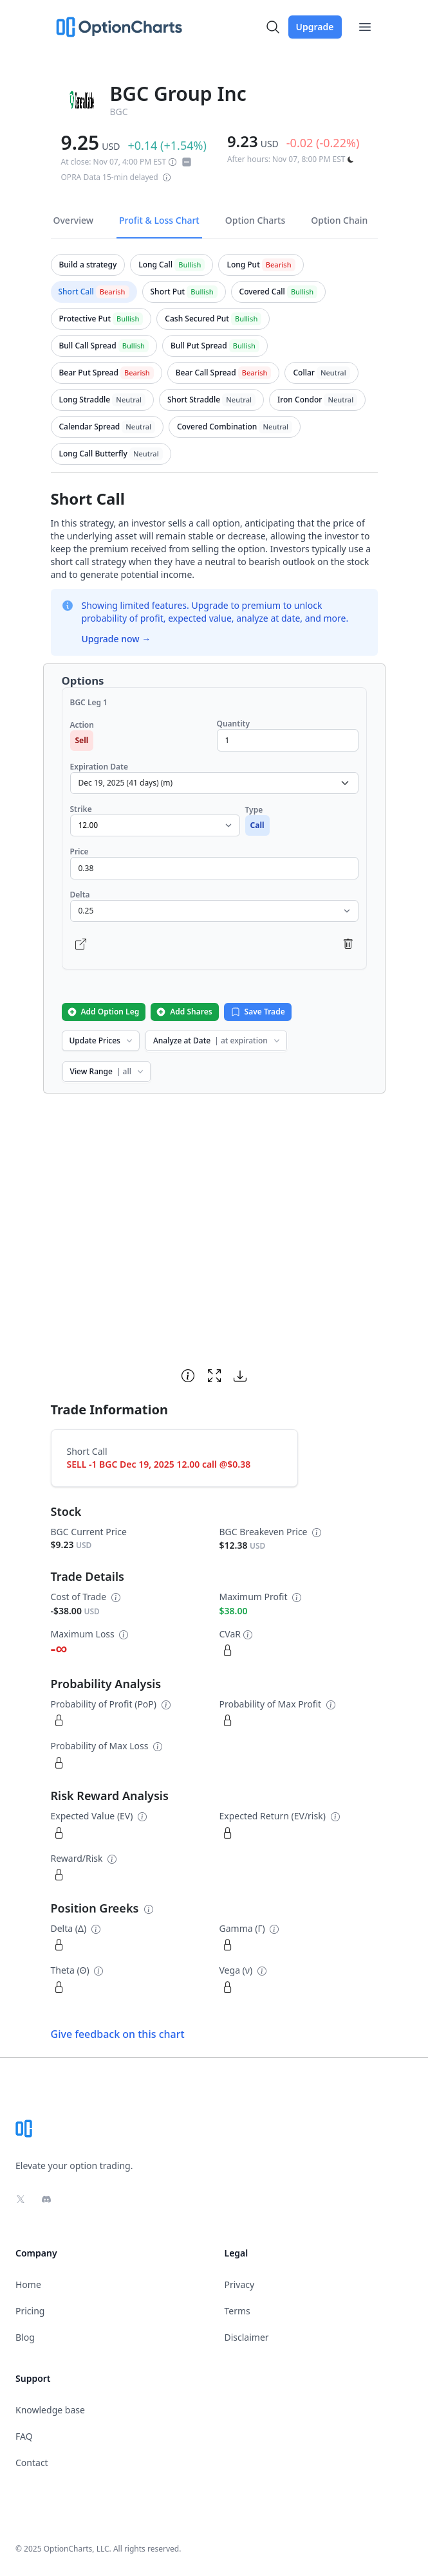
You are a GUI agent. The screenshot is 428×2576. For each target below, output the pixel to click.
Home (28, 2284)
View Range (107, 1071)
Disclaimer (247, 2337)
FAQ (24, 2436)
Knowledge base (50, 2410)
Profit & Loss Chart (159, 220)
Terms (237, 2311)
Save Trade (257, 1011)
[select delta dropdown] (214, 911)
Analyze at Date (217, 1040)
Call (257, 825)
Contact (31, 2462)
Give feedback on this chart (118, 2034)
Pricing (29, 2311)
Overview (73, 220)
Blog (25, 2337)
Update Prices (102, 1040)
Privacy (240, 2284)
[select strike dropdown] (155, 825)
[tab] (88, 265)
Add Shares (184, 1011)
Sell (82, 740)
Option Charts (255, 220)
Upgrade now (116, 639)
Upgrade (315, 27)
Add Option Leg (103, 1011)
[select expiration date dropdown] (214, 783)
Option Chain (339, 220)
